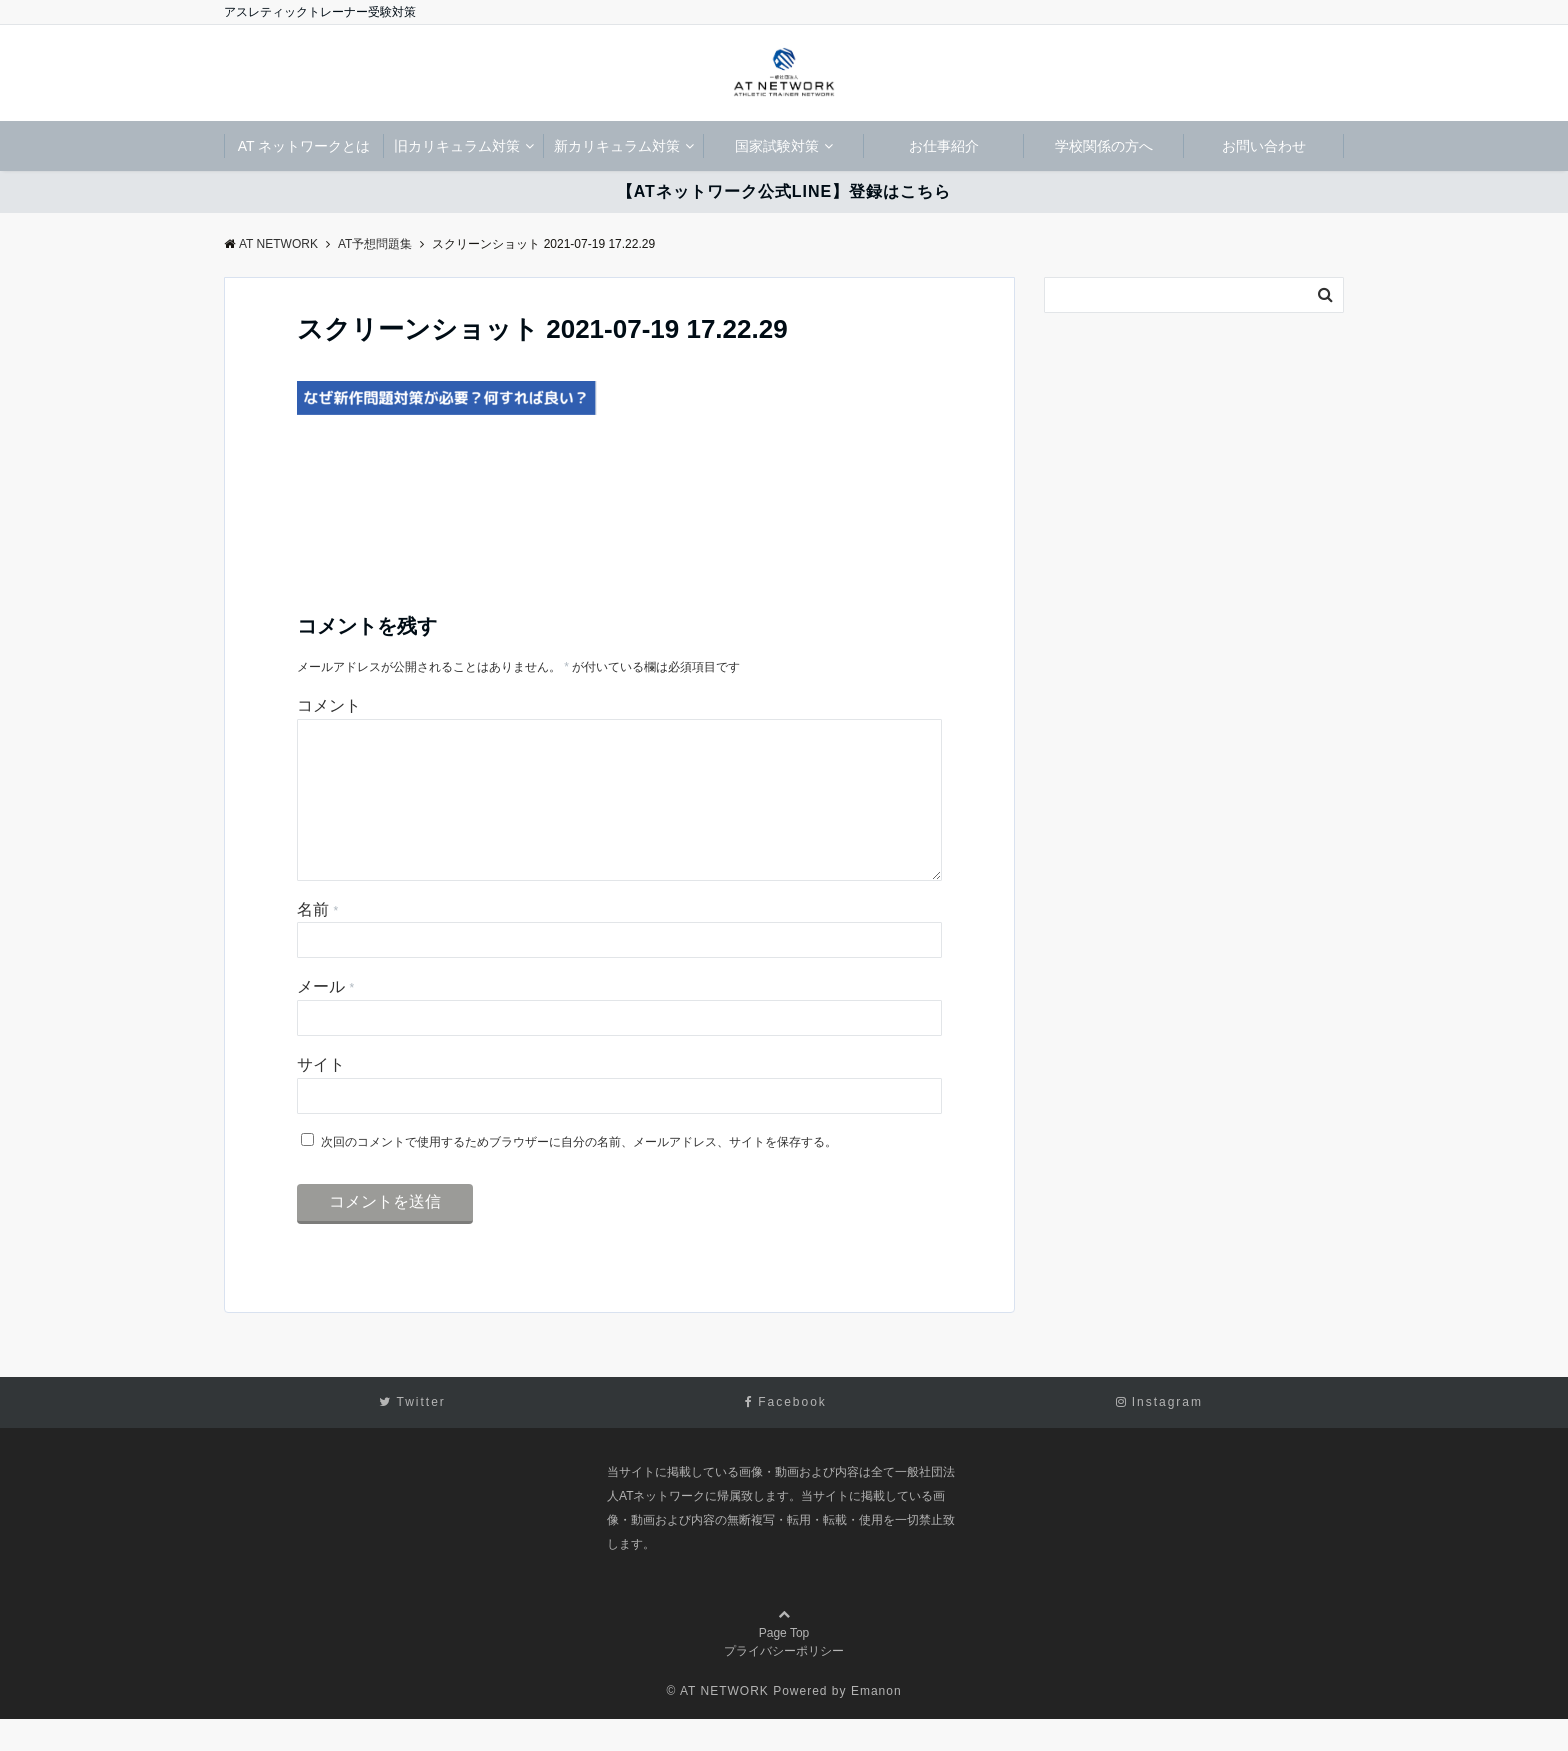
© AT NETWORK (717, 1723)
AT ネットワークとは (304, 146)
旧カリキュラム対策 (457, 146)
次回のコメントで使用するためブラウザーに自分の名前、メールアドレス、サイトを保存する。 (579, 1174)
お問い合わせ (1264, 146)
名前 (317, 941)
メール (325, 1018)
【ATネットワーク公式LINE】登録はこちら (784, 191)
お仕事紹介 (944, 146)
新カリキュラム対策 (617, 146)
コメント (329, 705)
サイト (321, 1096)
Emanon (876, 1723)
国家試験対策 (777, 146)
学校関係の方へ (1104, 146)
